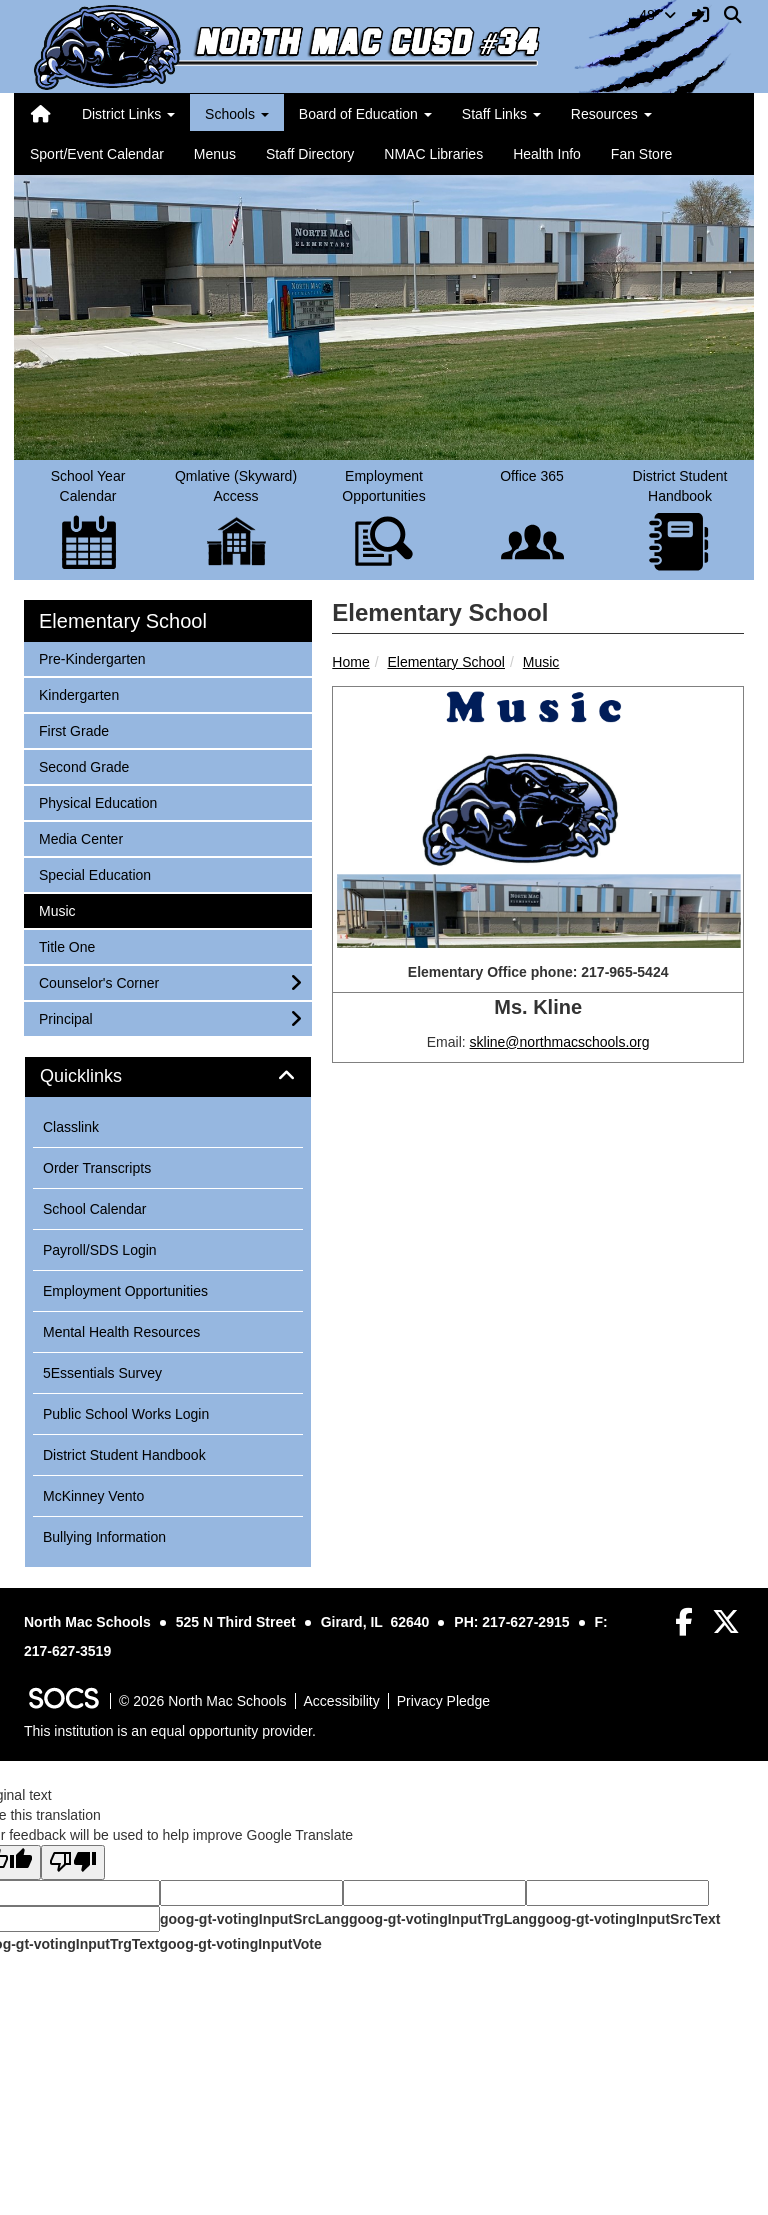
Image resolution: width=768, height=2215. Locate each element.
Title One (66, 945)
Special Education (94, 873)
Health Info (547, 154)
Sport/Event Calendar (97, 154)
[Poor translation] (73, 1862)
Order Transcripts (97, 1168)
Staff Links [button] (501, 114)
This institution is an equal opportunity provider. (170, 1731)
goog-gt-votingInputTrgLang (443, 1919)
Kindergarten (78, 693)
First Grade (73, 729)
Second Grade (83, 765)
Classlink (71, 1127)
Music (541, 662)
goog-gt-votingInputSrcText (628, 1919)
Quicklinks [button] (103, 1076)
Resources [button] (611, 114)
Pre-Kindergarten (92, 657)
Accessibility (342, 1701)
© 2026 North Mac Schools (203, 1701)
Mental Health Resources (121, 1332)
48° (657, 15)
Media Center (80, 837)
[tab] (168, 1077)
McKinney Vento (93, 1496)
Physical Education (97, 801)
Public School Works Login (126, 1414)
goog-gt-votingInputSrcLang (254, 1919)
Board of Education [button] (365, 114)
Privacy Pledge (443, 1701)
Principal (65, 1017)
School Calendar (95, 1209)
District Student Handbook (124, 1455)
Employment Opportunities (125, 1291)
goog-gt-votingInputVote (240, 1944)
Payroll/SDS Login (100, 1250)
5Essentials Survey (102, 1373)
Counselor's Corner (98, 981)
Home (350, 662)
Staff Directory (310, 154)
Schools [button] (237, 114)
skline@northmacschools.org (560, 1042)
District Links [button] (128, 114)
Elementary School (446, 662)
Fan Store (641, 154)
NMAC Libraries (433, 154)
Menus (215, 154)
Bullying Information (104, 1537)
